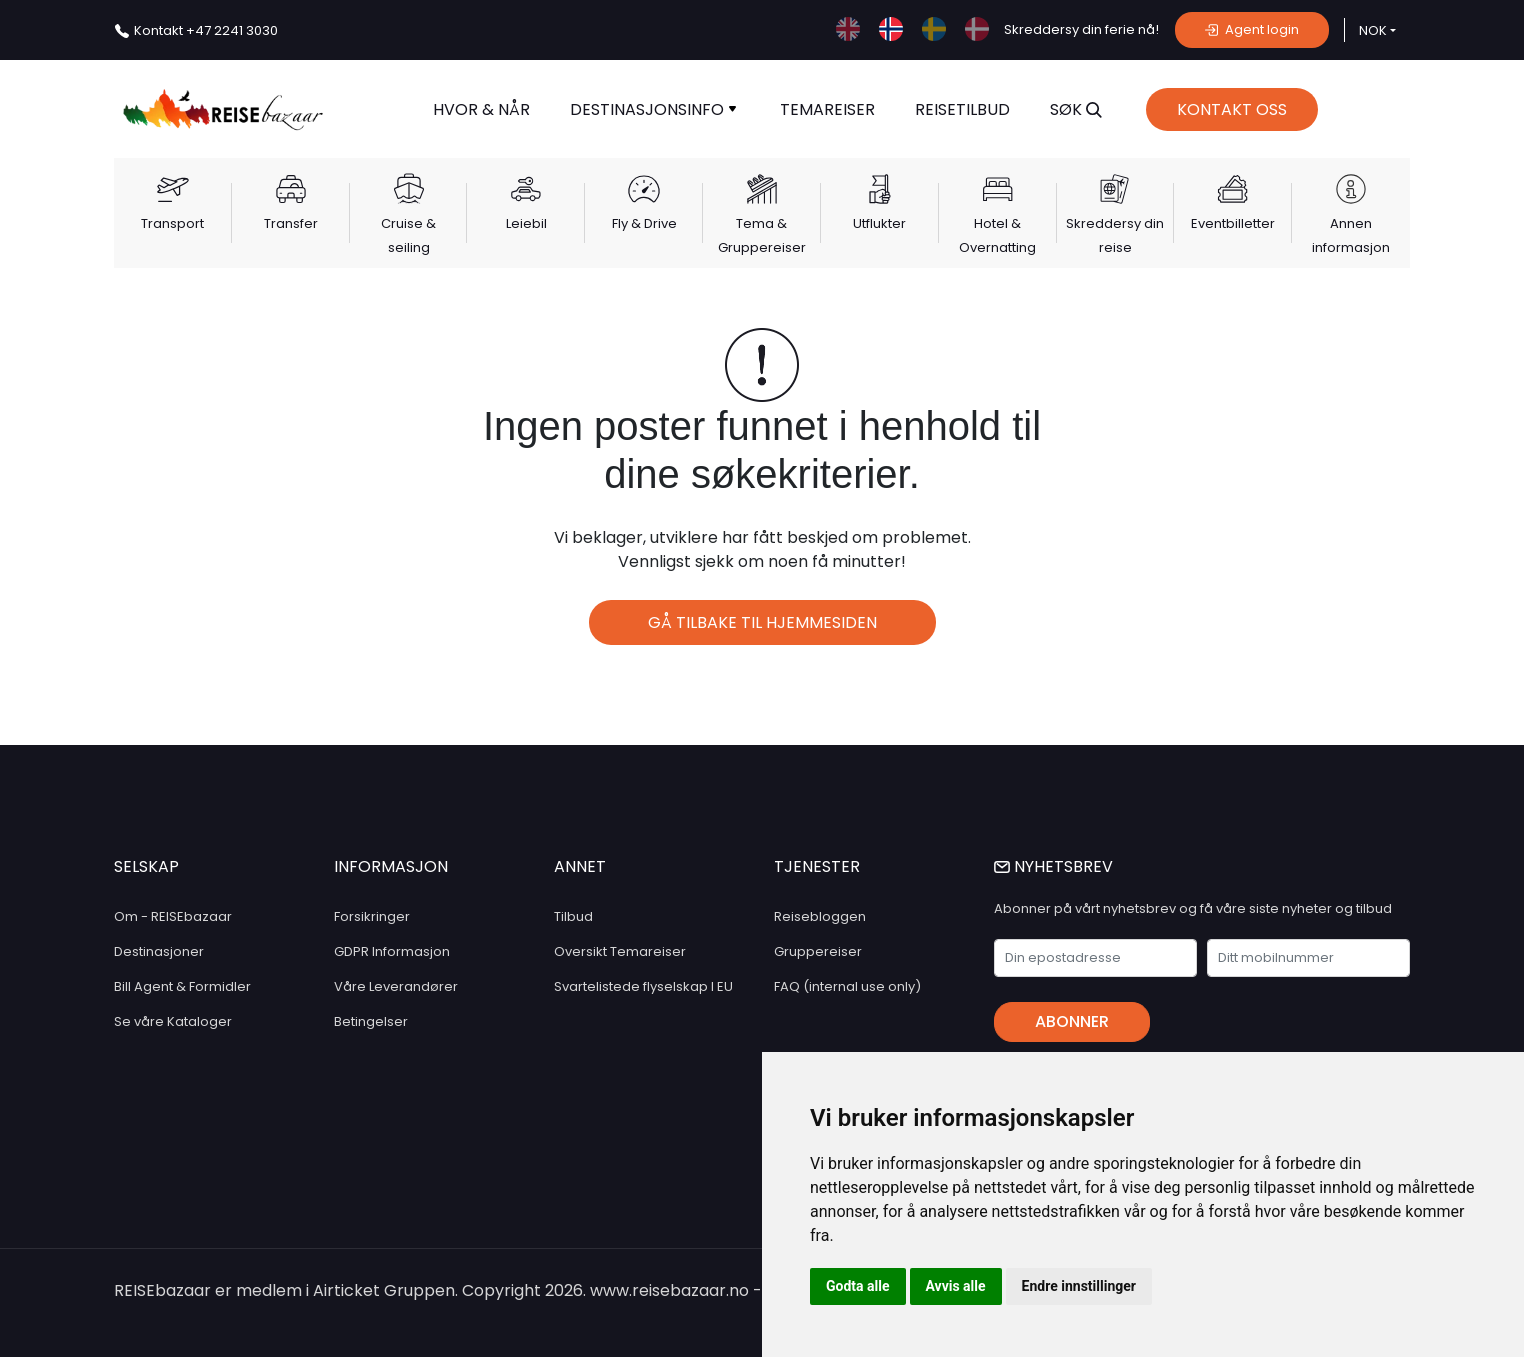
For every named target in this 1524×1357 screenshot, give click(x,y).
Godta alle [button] (858, 1286)
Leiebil (526, 223)
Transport (172, 223)
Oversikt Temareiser (620, 951)
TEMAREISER (827, 109)
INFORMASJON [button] (391, 866)
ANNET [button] (580, 866)
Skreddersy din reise (1115, 235)
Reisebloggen (820, 916)
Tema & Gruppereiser (762, 235)
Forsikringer (372, 916)
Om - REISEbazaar (173, 916)
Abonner (1072, 1021)
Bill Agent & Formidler (182, 986)
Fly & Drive (644, 223)
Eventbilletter (1233, 223)
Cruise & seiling (408, 235)
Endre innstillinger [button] (1079, 1286)
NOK (1373, 30)
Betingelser (371, 1021)
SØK (1076, 109)
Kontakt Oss (1232, 109)
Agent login (1252, 29)
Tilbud (573, 916)
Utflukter (879, 223)
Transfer (291, 223)
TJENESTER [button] (817, 866)
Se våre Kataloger (173, 1021)
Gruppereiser (818, 951)
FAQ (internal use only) (847, 986)
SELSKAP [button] (146, 866)
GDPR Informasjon (392, 951)
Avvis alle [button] (956, 1286)
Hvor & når (481, 109)
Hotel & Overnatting (997, 235)
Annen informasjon (1351, 235)
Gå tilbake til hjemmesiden (762, 622)
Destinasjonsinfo (653, 109)
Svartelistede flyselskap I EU (643, 986)
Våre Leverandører (396, 986)
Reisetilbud (962, 109)
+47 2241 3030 (206, 30)
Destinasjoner (159, 951)
